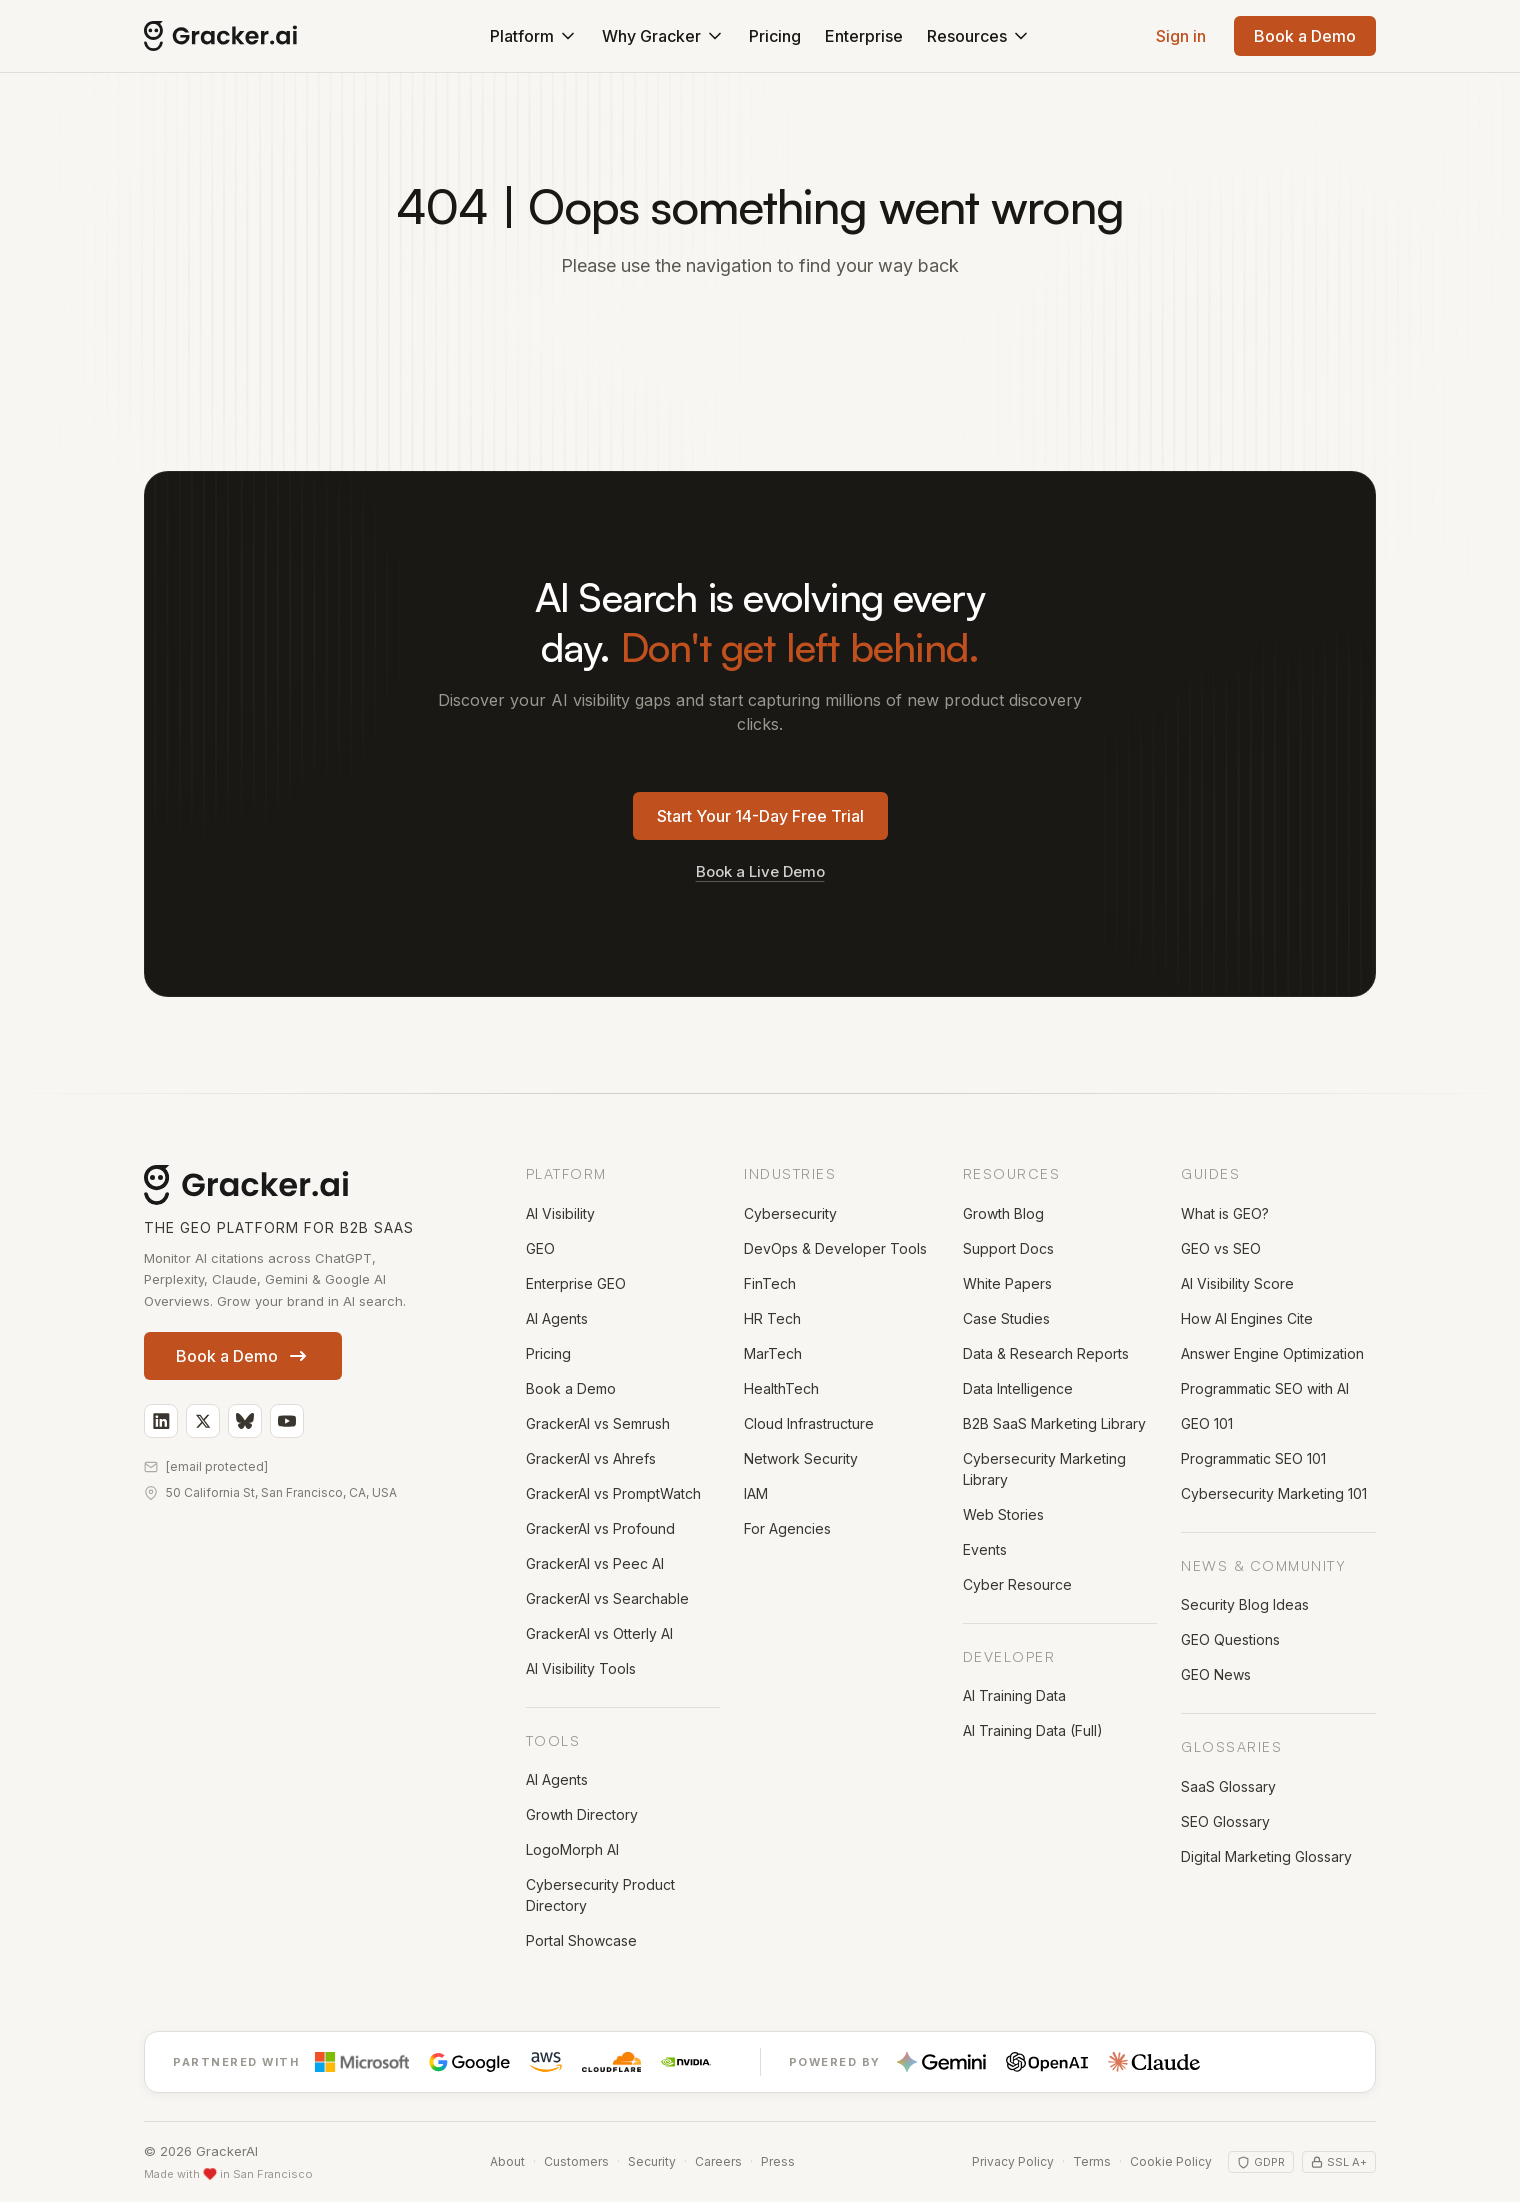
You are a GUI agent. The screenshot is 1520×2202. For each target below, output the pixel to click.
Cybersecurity (790, 1213)
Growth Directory (582, 1814)
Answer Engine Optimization (1272, 1353)
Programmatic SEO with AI (1265, 1388)
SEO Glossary (1225, 1821)
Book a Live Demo (760, 871)
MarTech (773, 1353)
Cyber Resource (1017, 1584)
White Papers (1007, 1283)
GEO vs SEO (1221, 1248)
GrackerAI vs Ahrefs (591, 1458)
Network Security (801, 1458)
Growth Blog (1003, 1213)
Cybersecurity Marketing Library (1044, 1469)
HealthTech (781, 1388)
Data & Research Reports (1046, 1353)
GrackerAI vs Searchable (607, 1598)
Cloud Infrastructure (809, 1423)
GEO (540, 1248)
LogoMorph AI (572, 1849)
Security (652, 2161)
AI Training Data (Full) (1033, 1730)
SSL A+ (1339, 2162)
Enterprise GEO (576, 1283)
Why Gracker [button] (663, 36)
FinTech (770, 1283)
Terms (1092, 2161)
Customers (576, 2161)
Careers (718, 2161)
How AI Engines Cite (1247, 1318)
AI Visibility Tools (581, 1668)
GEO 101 (1207, 1423)
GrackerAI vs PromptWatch (613, 1493)
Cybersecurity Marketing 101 (1274, 1493)
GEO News (1216, 1674)
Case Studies (1006, 1318)
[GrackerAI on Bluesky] (245, 1421)
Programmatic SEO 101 (1253, 1458)
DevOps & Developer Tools (835, 1248)
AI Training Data (1014, 1695)
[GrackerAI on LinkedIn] (161, 1421)
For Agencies (787, 1528)
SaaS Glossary (1228, 1786)
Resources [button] (979, 36)
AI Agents (557, 1318)
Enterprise (864, 36)
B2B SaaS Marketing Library (1054, 1423)
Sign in (1181, 36)
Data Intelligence (1018, 1388)
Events (985, 1549)
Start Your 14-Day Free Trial (760, 816)
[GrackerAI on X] (203, 1421)
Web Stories (1003, 1514)
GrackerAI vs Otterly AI (599, 1633)
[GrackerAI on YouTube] (287, 1421)
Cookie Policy (1171, 2161)
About (507, 2161)
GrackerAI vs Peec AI (595, 1563)
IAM (756, 1493)
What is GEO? (1225, 1213)
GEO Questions (1230, 1639)
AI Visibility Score (1237, 1283)
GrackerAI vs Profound (600, 1528)
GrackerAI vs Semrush (598, 1423)
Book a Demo (1305, 36)
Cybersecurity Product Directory (600, 1895)
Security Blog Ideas (1245, 1604)
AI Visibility (560, 1213)
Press (778, 2161)
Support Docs (1008, 1248)
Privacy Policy (1013, 2161)
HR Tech (772, 1318)
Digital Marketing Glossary (1266, 1856)
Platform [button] (534, 36)
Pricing (775, 36)
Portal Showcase (581, 1940)
